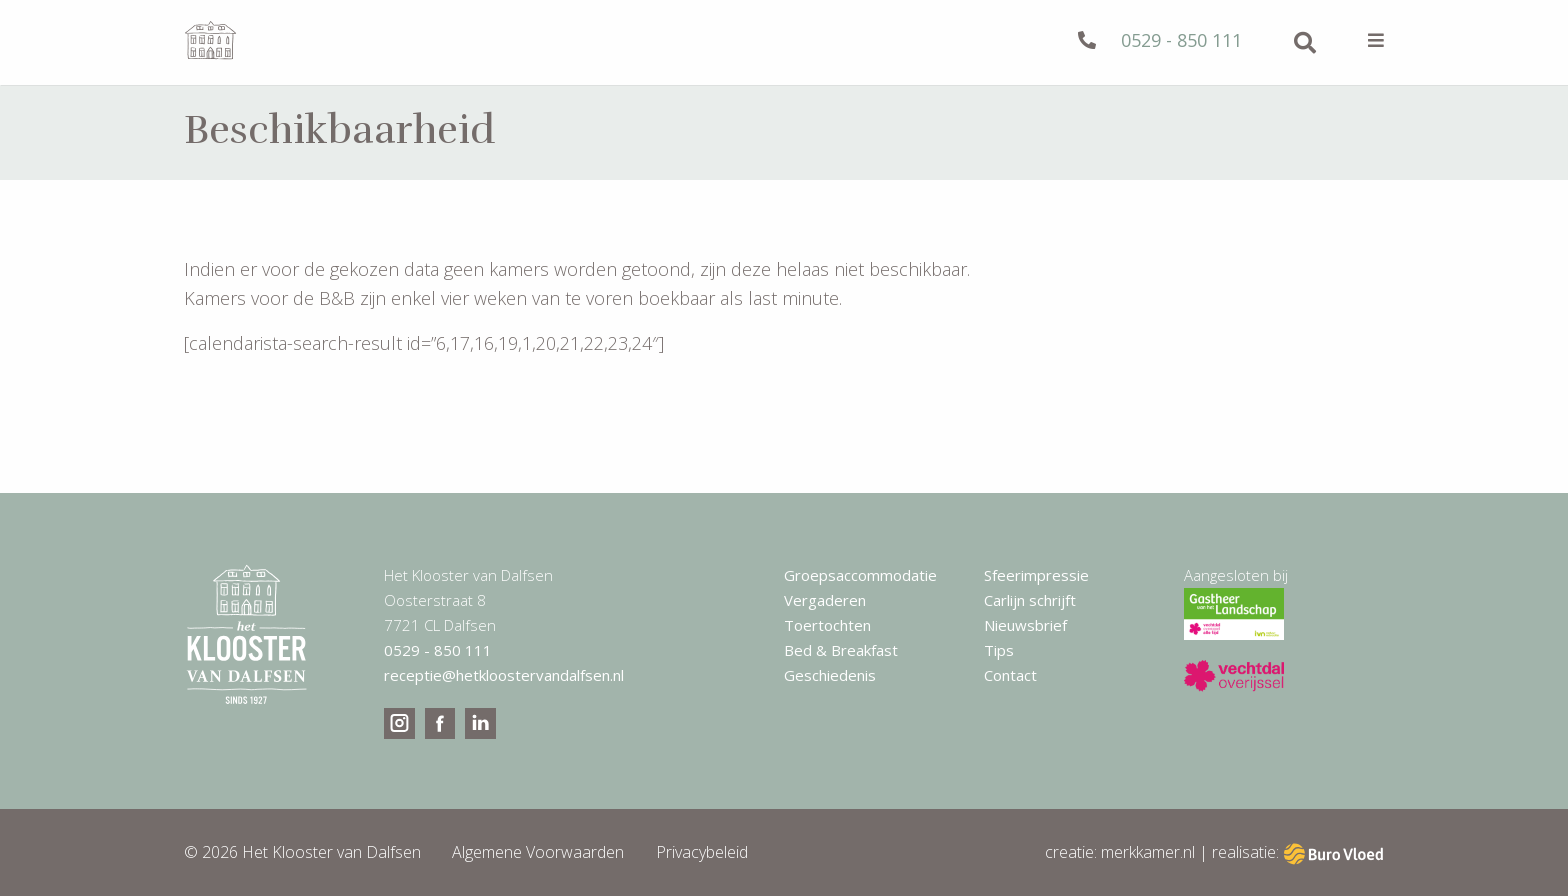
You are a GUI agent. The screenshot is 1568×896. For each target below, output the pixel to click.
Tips (999, 650)
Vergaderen (825, 600)
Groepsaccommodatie (860, 575)
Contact (1010, 675)
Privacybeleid (702, 852)
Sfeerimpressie (1036, 575)
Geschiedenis (830, 675)
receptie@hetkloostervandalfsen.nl (504, 675)
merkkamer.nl (1148, 852)
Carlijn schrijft (1030, 600)
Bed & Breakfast (841, 650)
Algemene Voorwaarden (538, 852)
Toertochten (827, 625)
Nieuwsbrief (1025, 625)
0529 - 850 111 (1160, 40)
